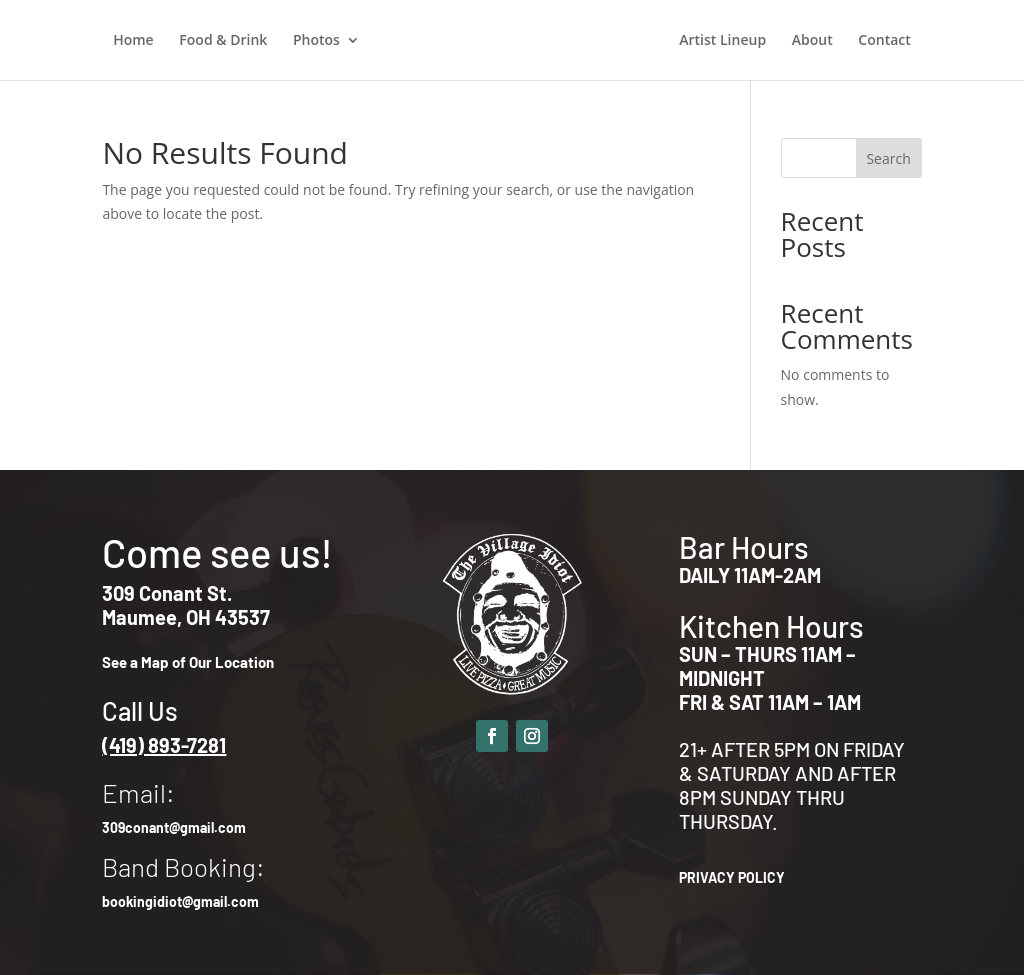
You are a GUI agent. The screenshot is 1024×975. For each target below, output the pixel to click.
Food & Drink (223, 41)
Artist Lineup (722, 41)
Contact (884, 41)
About (812, 41)
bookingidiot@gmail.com (180, 901)
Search (888, 158)
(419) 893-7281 (164, 745)
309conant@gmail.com (174, 827)
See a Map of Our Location (188, 662)
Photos (316, 41)
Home (133, 41)
